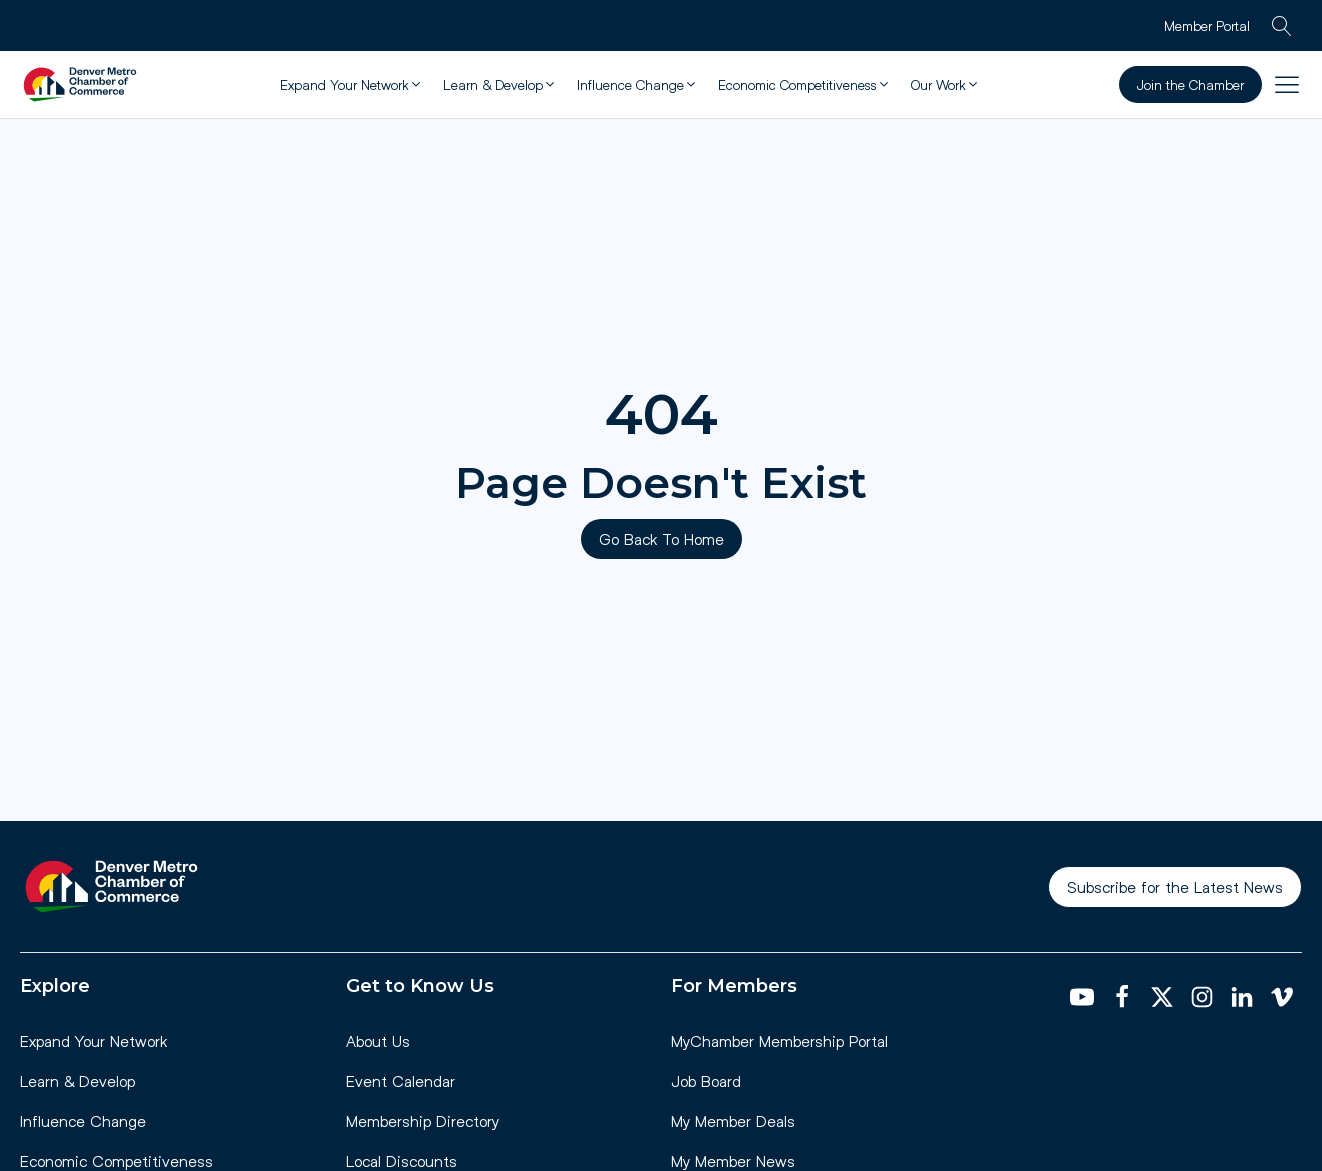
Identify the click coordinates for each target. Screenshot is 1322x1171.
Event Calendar (400, 1080)
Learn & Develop (77, 1080)
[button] (351, 84)
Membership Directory (422, 1120)
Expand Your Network (93, 1040)
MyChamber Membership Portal (779, 1040)
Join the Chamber (1190, 84)
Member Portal (1207, 25)
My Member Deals (733, 1120)
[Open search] (1282, 26)
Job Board (706, 1080)
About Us (378, 1040)
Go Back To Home (661, 538)
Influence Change (83, 1120)
